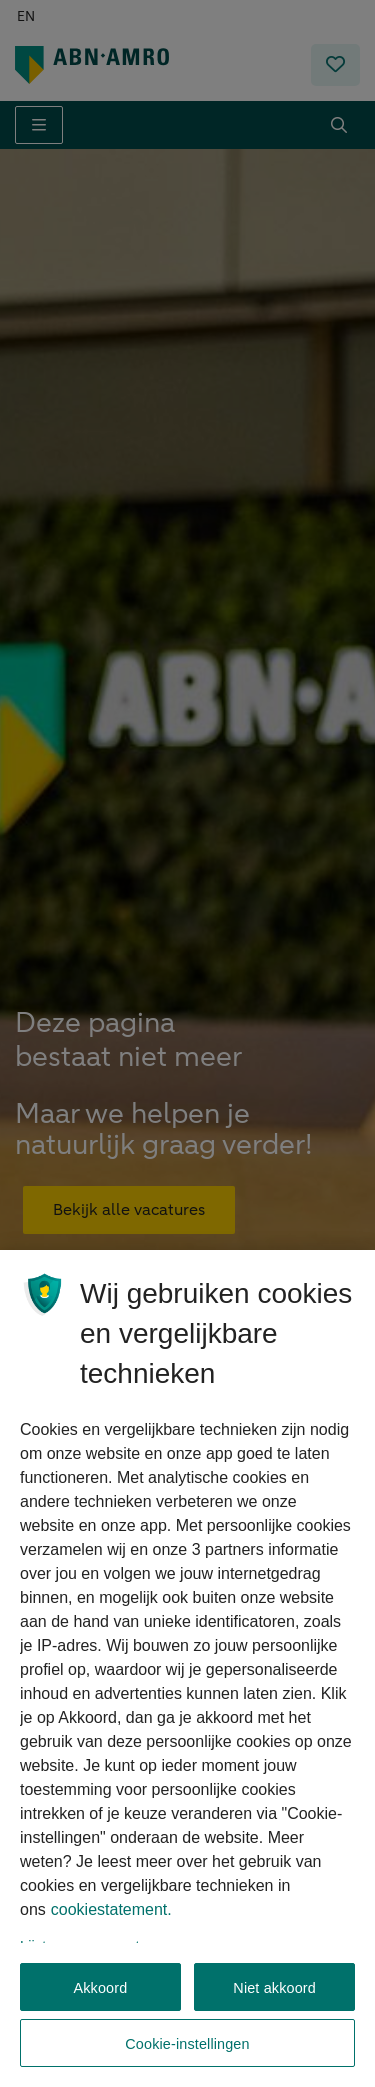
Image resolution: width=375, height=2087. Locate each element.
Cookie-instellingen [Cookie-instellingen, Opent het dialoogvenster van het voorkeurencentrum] (187, 2044)
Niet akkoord (274, 1988)
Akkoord (100, 1988)
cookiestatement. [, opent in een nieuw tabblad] (111, 1922)
